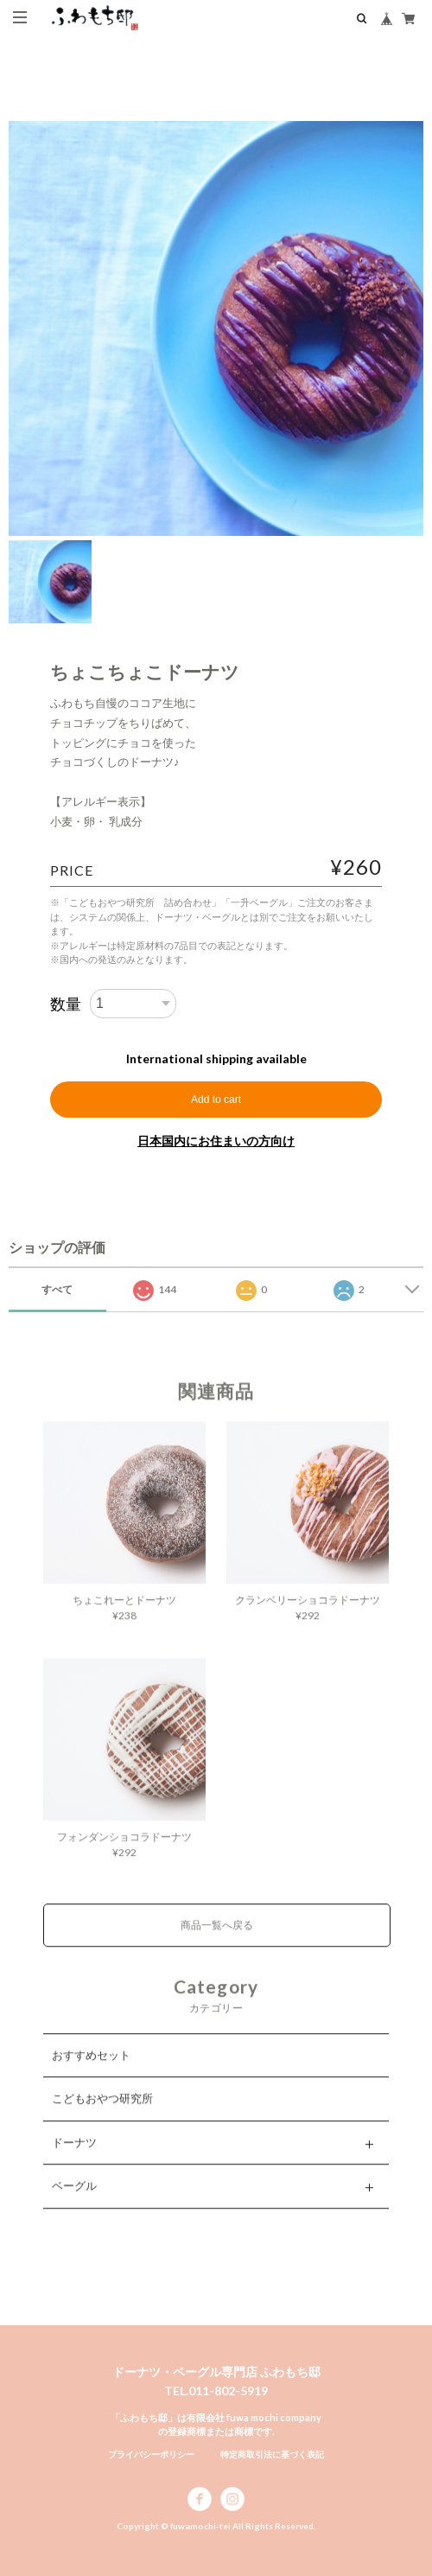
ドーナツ (74, 2161)
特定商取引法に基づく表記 (272, 2454)
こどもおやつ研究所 (102, 2118)
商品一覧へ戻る (217, 1944)
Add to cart (216, 1100)
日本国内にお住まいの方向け (216, 1140)
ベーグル (74, 2205)
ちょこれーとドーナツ (124, 1619)
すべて (57, 1289)
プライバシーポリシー (151, 2454)
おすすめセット (91, 2074)
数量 (65, 1003)
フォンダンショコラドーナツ (124, 1856)
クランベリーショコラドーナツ (307, 1619)
